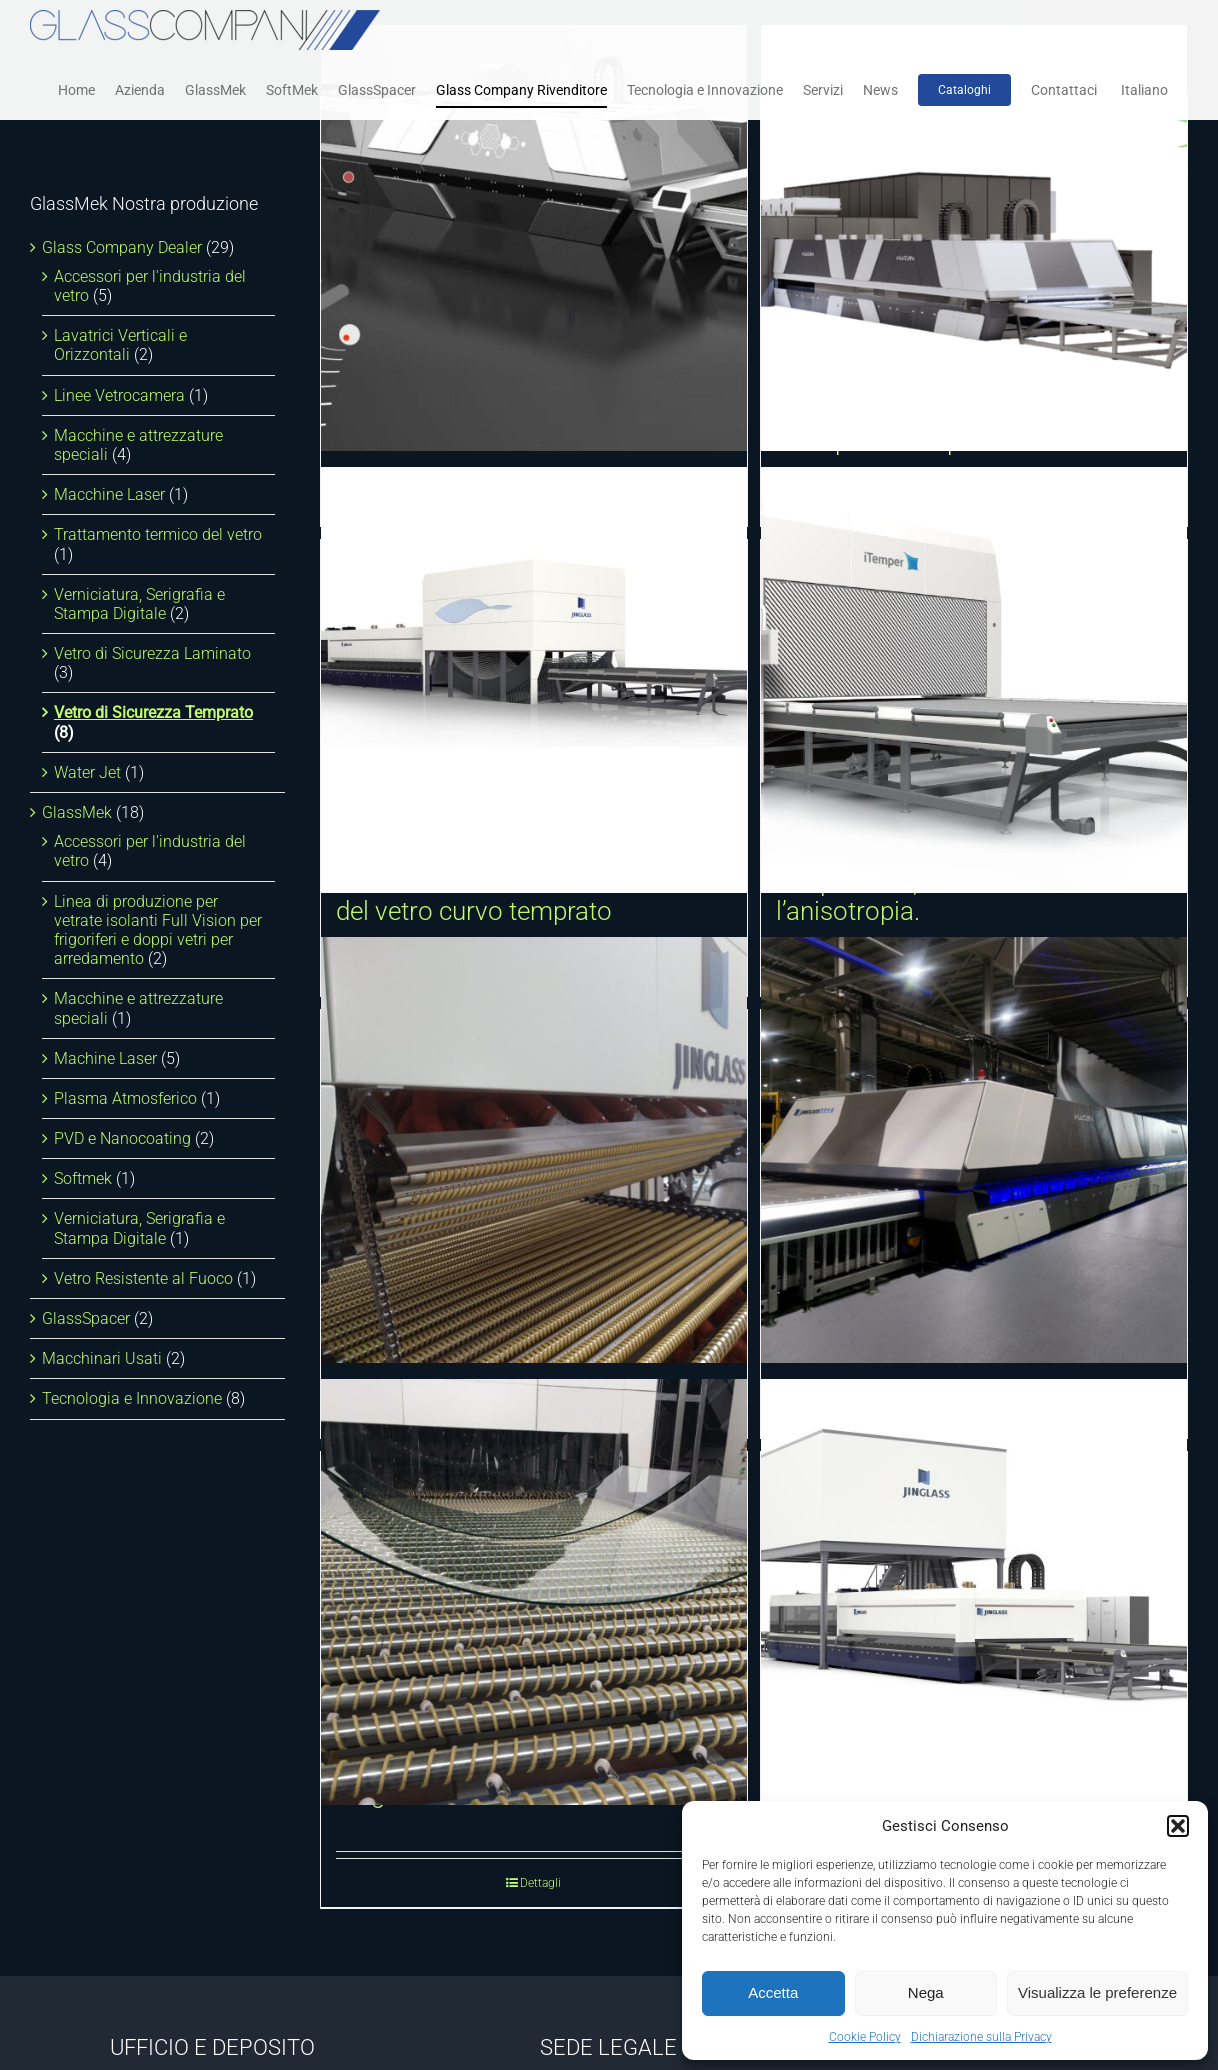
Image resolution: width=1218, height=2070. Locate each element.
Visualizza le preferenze (1097, 1992)
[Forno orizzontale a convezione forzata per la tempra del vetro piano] (974, 1591)
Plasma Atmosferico (125, 1098)
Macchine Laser (109, 494)
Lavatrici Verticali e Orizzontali (120, 345)
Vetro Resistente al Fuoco (143, 1278)
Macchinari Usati (102, 1358)
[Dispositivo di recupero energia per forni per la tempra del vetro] (974, 237)
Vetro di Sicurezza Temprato (153, 712)
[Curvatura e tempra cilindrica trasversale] (534, 1149)
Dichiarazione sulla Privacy (981, 2037)
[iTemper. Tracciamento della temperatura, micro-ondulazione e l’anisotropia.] (974, 679)
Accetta (773, 1992)
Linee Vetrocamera (119, 395)
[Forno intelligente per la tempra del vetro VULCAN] (974, 1149)
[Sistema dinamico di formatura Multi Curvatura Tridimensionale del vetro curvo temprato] (534, 679)
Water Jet (87, 772)
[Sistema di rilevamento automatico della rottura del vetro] (534, 237)
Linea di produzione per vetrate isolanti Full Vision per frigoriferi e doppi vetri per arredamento (158, 930)
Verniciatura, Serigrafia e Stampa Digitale (139, 604)
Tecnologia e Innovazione (132, 1398)
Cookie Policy (865, 2037)
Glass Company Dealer (122, 247)
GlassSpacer (86, 1318)
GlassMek (77, 812)
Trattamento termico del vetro (158, 534)
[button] (1178, 1826)
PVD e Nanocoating (122, 1138)
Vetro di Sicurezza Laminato (152, 653)
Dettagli (540, 1883)
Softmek (83, 1178)
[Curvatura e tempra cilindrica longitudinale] (534, 1591)
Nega (926, 1992)
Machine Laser (105, 1058)
